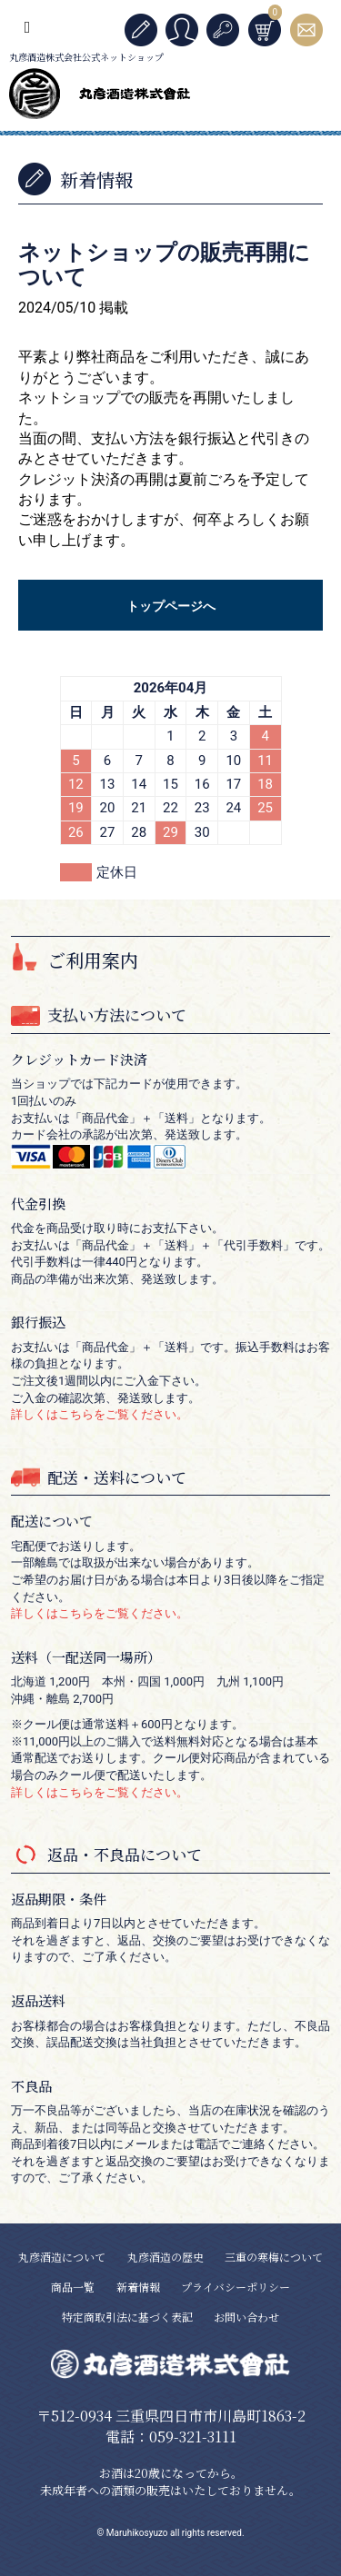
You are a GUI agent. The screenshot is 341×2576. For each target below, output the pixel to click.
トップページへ (171, 606)
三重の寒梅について (274, 2256)
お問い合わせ (246, 2316)
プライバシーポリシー (235, 2286)
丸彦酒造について (61, 2256)
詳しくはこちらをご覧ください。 (99, 1414)
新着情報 (138, 2286)
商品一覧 (73, 2286)
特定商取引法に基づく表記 (127, 2316)
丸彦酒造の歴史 (165, 2256)
